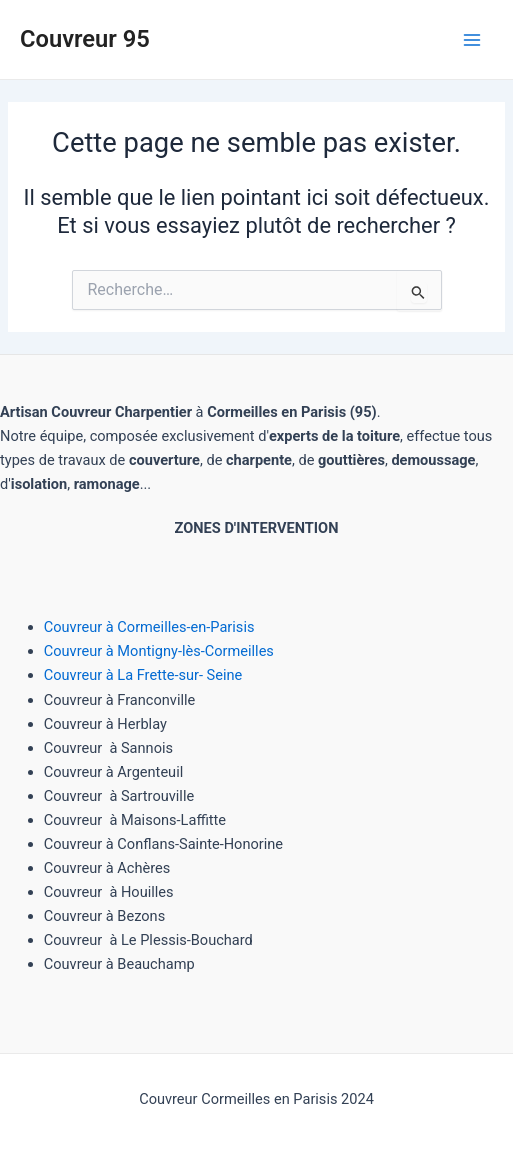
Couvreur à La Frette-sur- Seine (143, 675)
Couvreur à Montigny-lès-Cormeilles (159, 651)
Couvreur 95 (85, 39)
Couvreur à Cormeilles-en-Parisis (149, 627)
